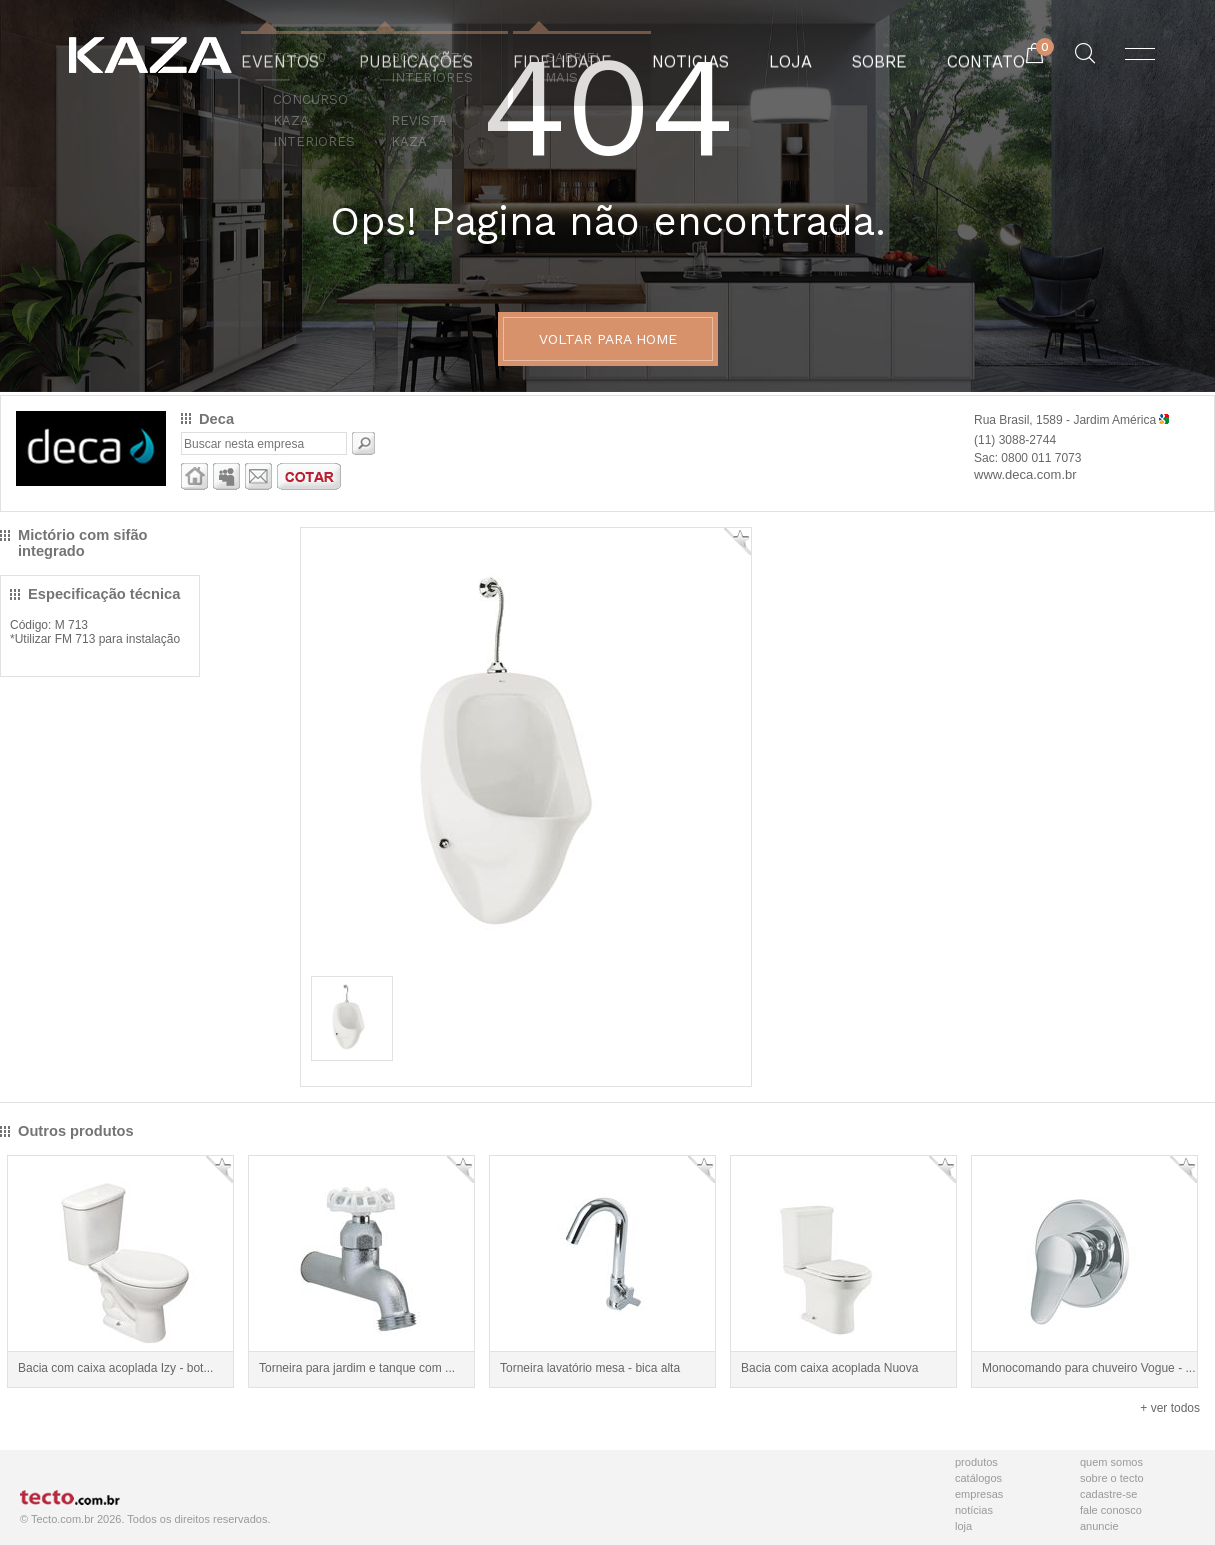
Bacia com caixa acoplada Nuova (829, 1368)
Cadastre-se (1108, 1494)
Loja (963, 1526)
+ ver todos (1170, 1408)
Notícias (974, 1510)
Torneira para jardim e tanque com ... (357, 1368)
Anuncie (1099, 1526)
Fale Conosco (1111, 1510)
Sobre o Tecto (1112, 1478)
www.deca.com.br (1025, 474)
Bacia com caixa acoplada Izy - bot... (115, 1368)
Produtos (976, 1462)
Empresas (979, 1494)
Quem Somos (1111, 1462)
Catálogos (978, 1478)
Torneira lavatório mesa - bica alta (590, 1368)
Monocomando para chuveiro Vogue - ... (1088, 1368)
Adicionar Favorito (737, 541)
